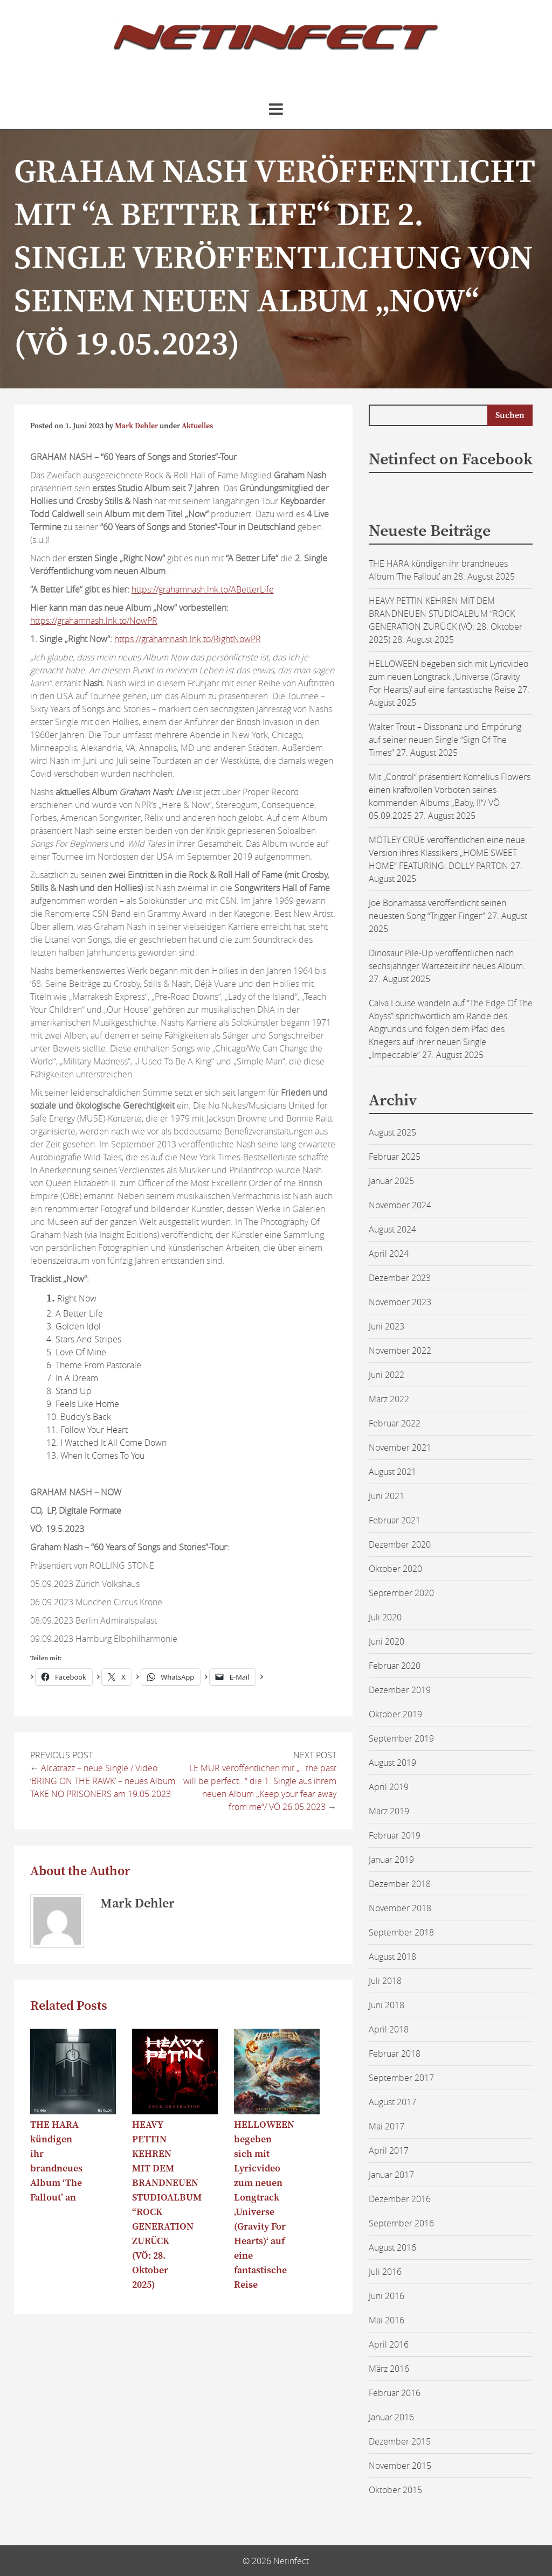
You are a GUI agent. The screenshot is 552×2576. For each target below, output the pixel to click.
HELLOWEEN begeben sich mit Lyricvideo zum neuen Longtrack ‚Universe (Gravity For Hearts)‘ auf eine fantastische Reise (448, 676)
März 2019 (389, 1811)
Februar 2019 (394, 1835)
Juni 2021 (386, 1496)
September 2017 (401, 2078)
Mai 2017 (386, 2126)
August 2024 (392, 1229)
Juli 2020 (385, 1617)
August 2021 (392, 1472)
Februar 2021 (394, 1520)
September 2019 (401, 1738)
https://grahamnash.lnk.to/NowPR (93, 620)
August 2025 (392, 1132)
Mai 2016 (386, 2320)
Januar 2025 (391, 1181)
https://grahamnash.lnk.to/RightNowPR (187, 639)
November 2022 (400, 1350)
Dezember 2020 (400, 1544)
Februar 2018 (394, 2053)
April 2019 (389, 1787)
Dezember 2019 (400, 1690)
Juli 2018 (385, 1981)
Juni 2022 (386, 1375)
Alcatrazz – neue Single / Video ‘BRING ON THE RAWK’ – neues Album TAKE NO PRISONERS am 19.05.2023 (102, 1781)
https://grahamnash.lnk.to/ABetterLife (203, 589)
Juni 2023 (386, 1326)
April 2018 (389, 2029)
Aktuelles (197, 426)
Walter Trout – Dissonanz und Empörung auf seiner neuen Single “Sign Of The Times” (445, 739)
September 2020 (401, 1593)
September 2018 (401, 1932)
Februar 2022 (394, 1423)
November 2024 (400, 1205)
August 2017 (392, 2102)
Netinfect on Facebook (451, 459)
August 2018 (392, 1956)
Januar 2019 (391, 1859)
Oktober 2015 (395, 2490)
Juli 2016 (385, 2272)
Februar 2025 (394, 1156)
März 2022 (389, 1399)
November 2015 (400, 2465)
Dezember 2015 (400, 2441)
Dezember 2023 (400, 1278)
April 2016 (389, 2344)
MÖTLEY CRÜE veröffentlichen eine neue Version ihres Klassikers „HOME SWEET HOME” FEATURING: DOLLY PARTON (447, 853)
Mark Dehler (136, 426)
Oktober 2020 (395, 1569)
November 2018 (400, 1908)
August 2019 (392, 1763)
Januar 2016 (391, 2417)
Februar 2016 (394, 2393)
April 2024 (389, 1253)
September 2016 (401, 2223)
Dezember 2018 (400, 1884)
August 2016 (392, 2247)
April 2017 (389, 2150)
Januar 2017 (391, 2175)
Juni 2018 (386, 2005)
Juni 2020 (386, 1641)
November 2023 (400, 1302)
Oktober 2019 (395, 1714)
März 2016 (389, 2369)
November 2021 (400, 1447)
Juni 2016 (386, 2296)
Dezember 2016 (400, 2199)
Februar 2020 (394, 1666)
